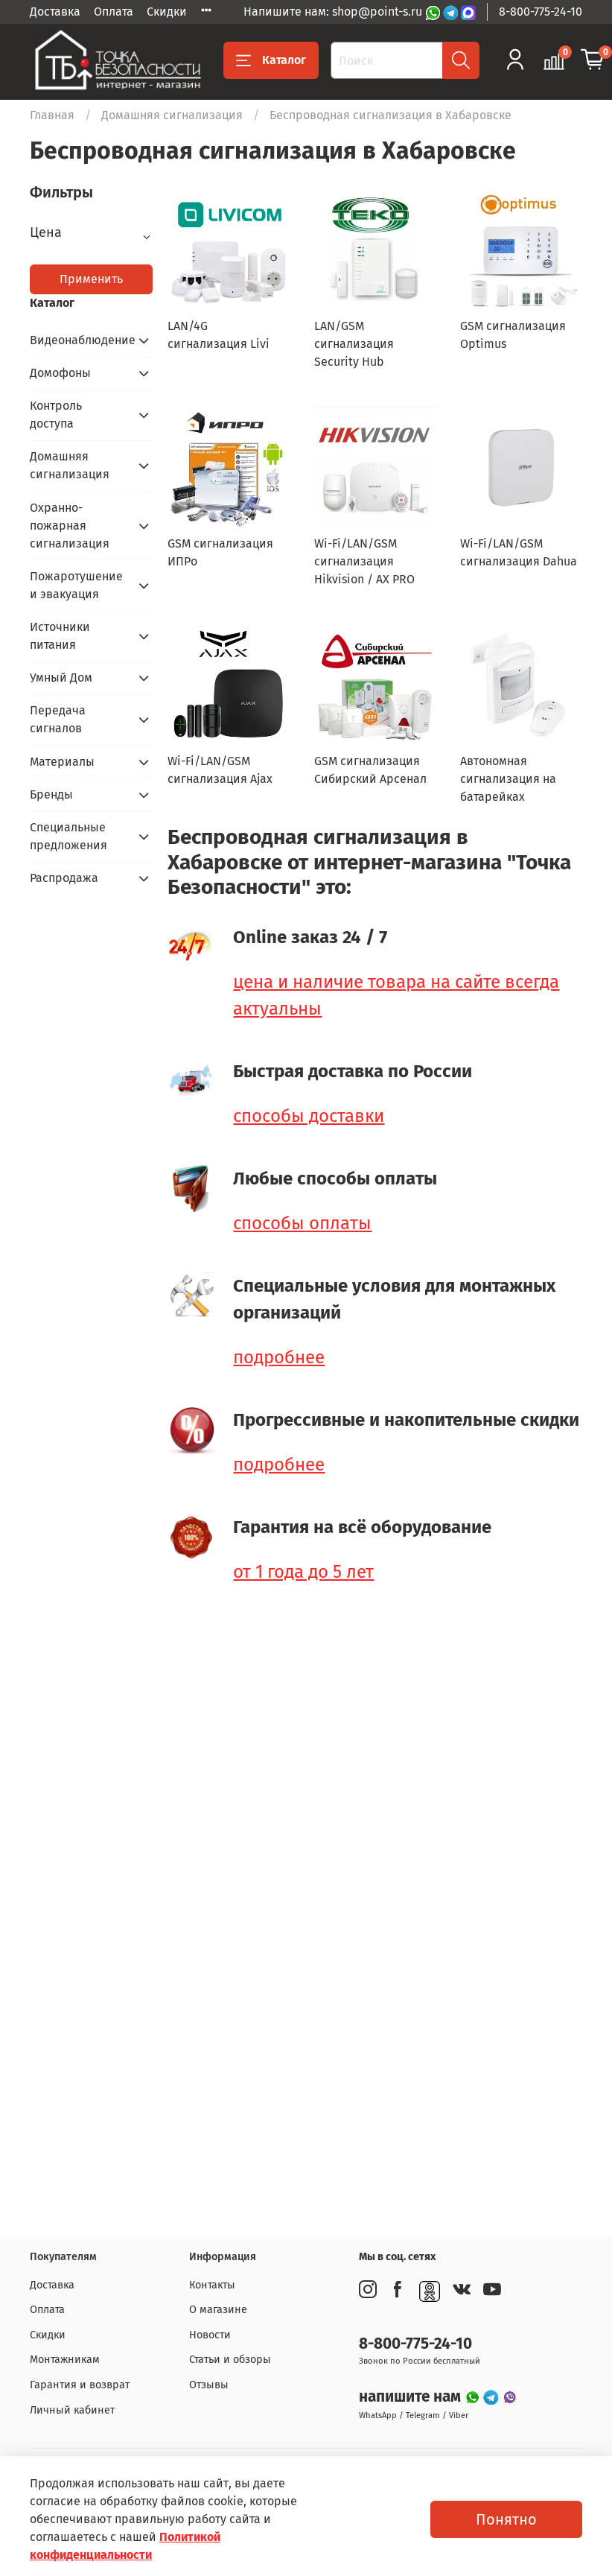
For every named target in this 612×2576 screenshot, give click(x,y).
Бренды (51, 794)
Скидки (167, 11)
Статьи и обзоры (230, 2359)
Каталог (271, 60)
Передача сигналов (58, 719)
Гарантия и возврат (80, 2385)
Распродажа (64, 878)
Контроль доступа (56, 415)
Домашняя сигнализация (172, 115)
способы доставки (308, 1115)
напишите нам (412, 2397)
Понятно (506, 2519)
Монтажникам (65, 2359)
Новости (210, 2335)
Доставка (55, 11)
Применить (91, 279)
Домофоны (60, 373)
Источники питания (60, 636)
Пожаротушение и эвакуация (76, 585)
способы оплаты (302, 1223)
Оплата (113, 11)
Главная (52, 115)
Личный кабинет (72, 2410)
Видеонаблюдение (79, 340)
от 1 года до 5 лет (303, 1571)
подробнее (279, 1357)
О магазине (218, 2309)
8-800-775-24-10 (540, 11)
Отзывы (209, 2385)
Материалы (62, 762)
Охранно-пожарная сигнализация (69, 526)
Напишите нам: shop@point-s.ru (334, 11)
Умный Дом (61, 677)
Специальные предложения (68, 836)
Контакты (212, 2285)
